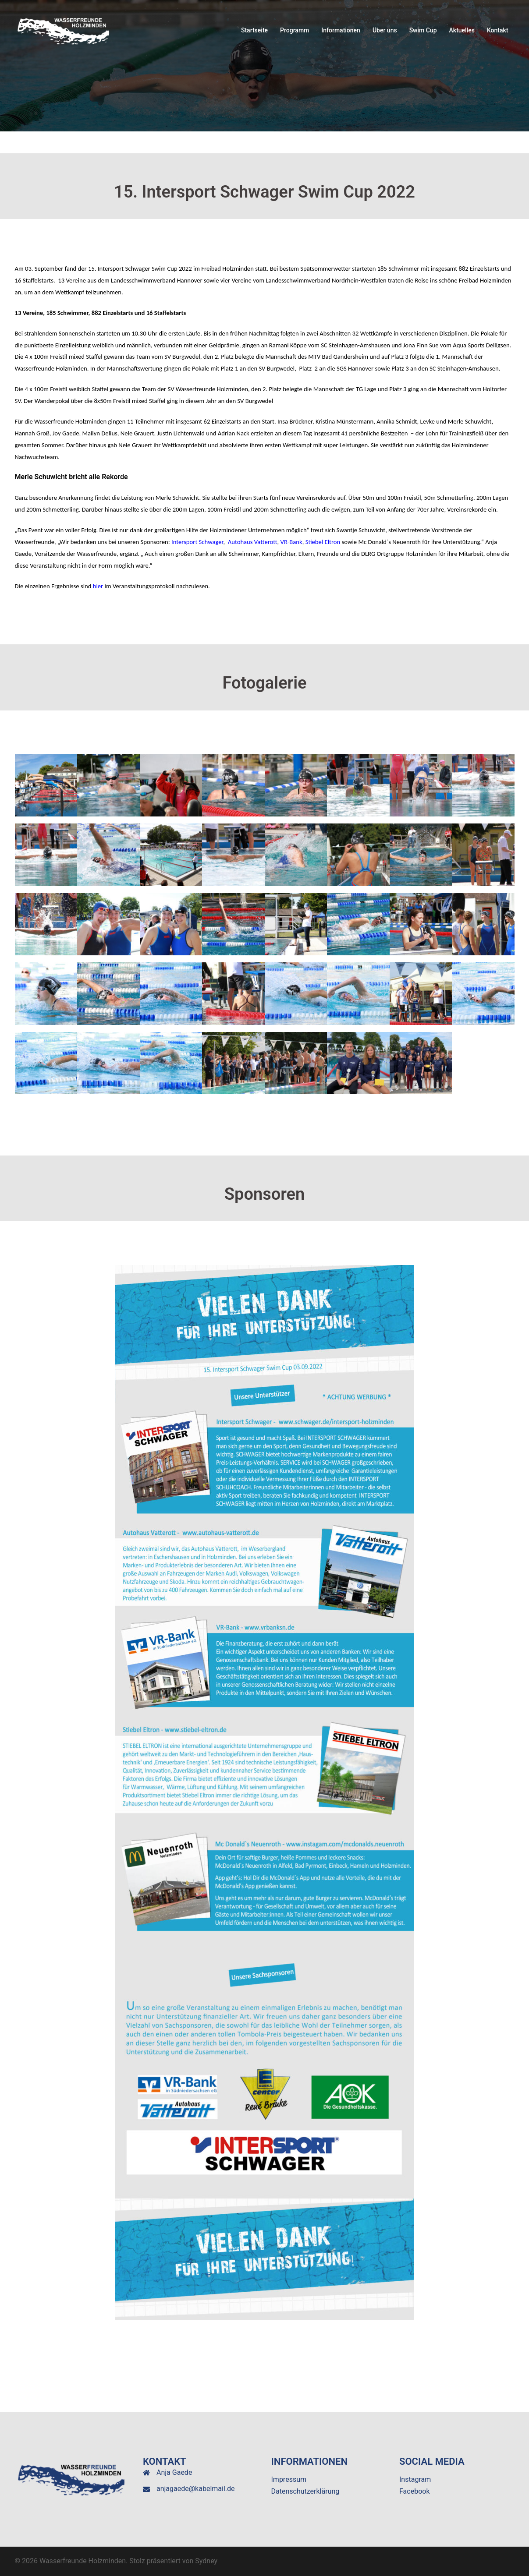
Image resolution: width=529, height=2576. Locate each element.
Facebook (414, 2491)
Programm (294, 30)
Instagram (415, 2479)
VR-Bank (291, 542)
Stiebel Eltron (323, 542)
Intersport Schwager (197, 542)
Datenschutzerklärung (305, 2491)
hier (98, 586)
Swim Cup (423, 30)
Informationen (340, 30)
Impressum (289, 2479)
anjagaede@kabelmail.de (195, 2488)
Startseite (254, 30)
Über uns (385, 30)
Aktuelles (462, 30)
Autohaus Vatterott (252, 542)
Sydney (206, 2561)
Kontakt (497, 30)
